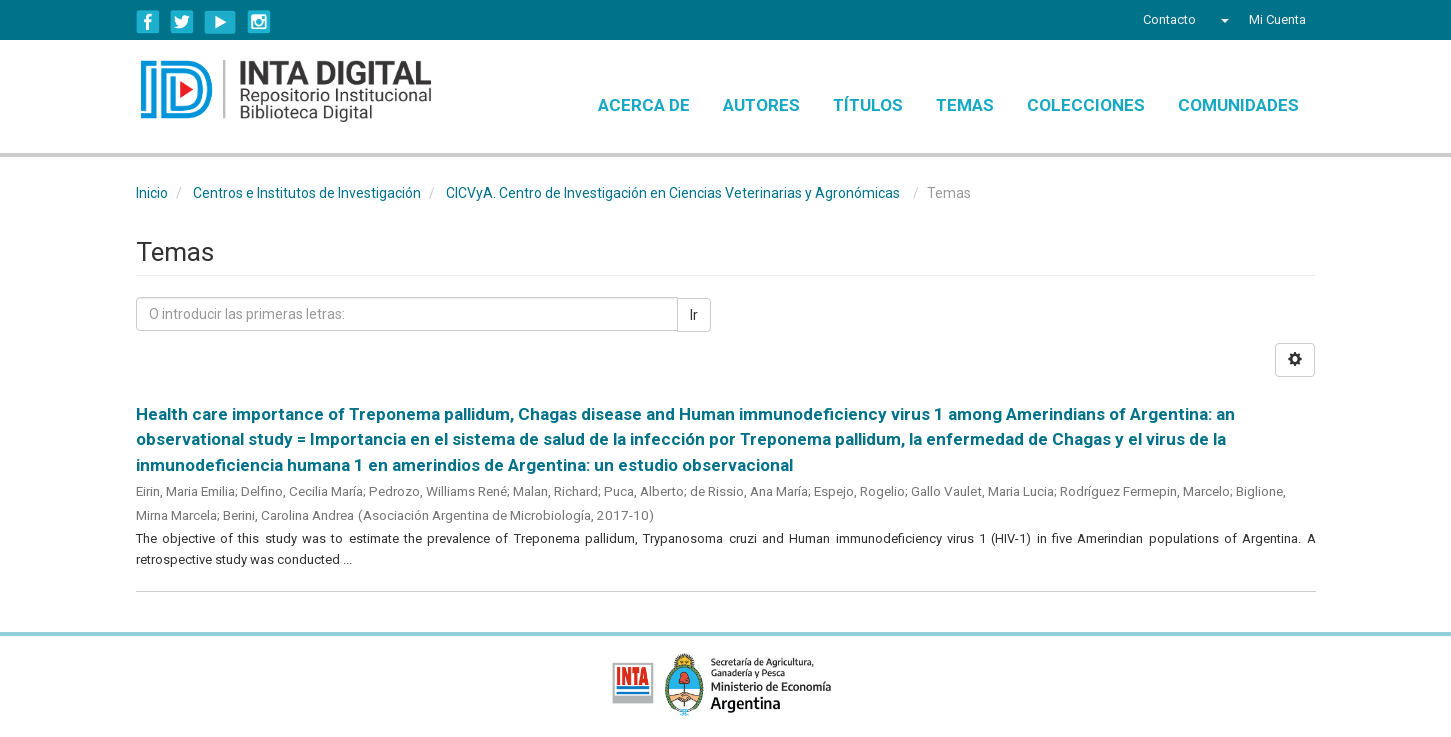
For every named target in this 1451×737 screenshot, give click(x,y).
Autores (761, 105)
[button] (1222, 20)
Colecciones (1086, 105)
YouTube (220, 22)
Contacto (1169, 19)
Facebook (148, 22)
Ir (694, 315)
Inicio (152, 193)
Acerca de (644, 105)
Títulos (868, 105)
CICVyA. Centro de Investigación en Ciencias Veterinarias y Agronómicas (673, 193)
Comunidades (1238, 105)
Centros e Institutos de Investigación (307, 193)
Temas (965, 105)
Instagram (259, 22)
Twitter (182, 22)
